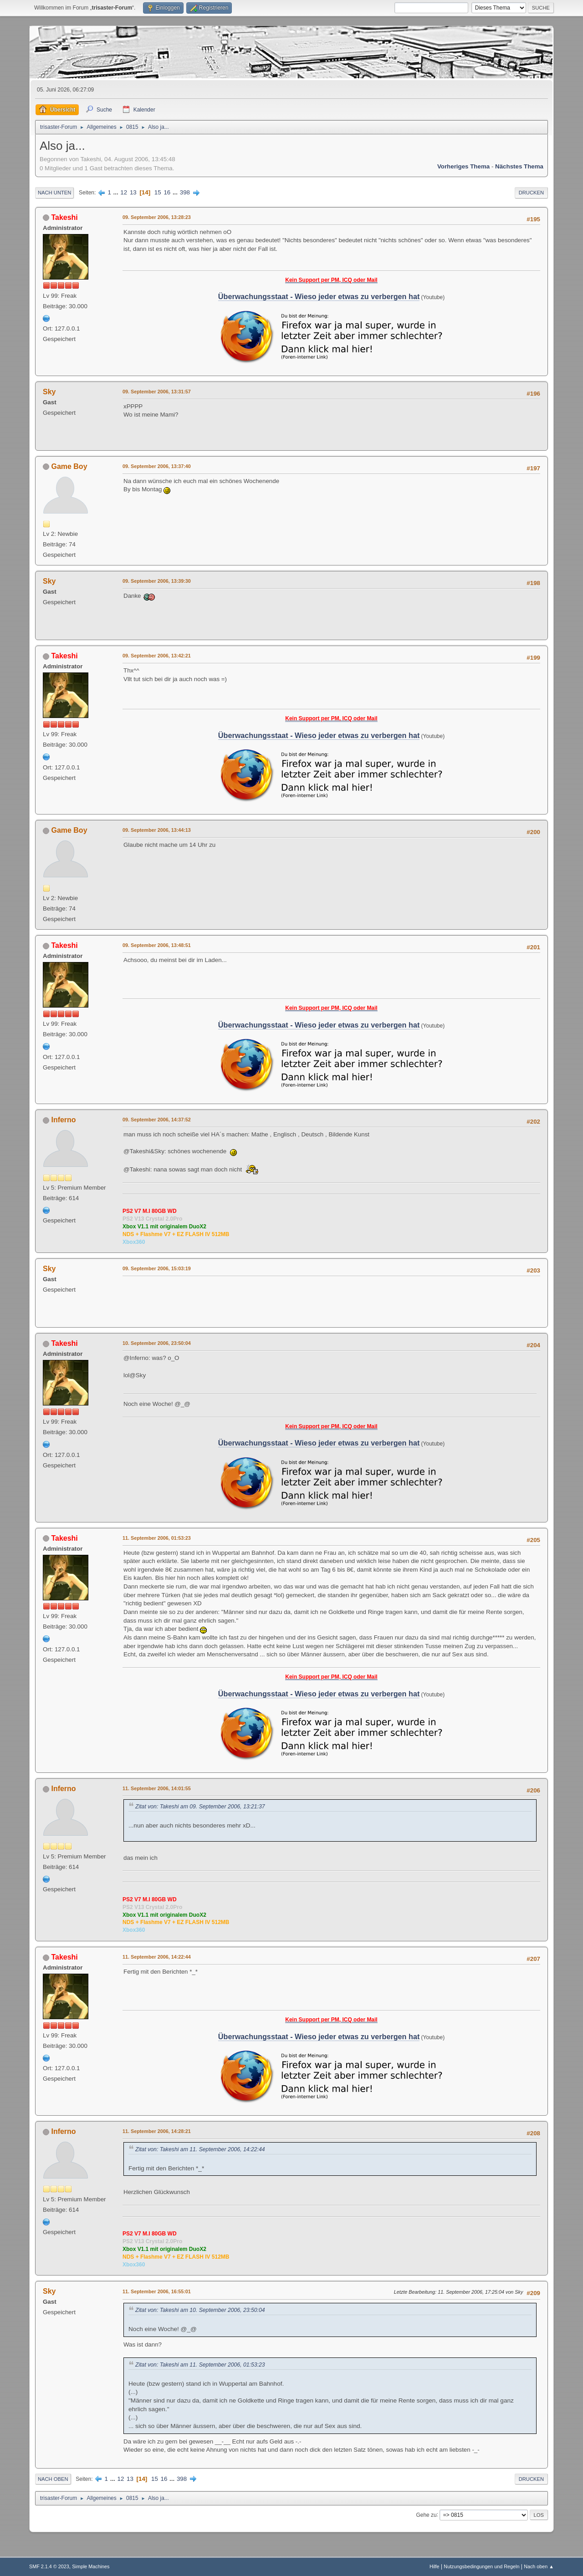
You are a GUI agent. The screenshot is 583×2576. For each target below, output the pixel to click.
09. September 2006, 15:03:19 (157, 1268)
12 (123, 192)
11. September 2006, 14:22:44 (157, 1957)
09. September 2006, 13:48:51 (157, 945)
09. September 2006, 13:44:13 (157, 830)
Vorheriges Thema (463, 166)
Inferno (63, 1120)
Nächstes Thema (519, 166)
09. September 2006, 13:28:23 (157, 217)
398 (185, 192)
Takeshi (64, 217)
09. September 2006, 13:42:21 (157, 655)
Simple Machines (90, 2566)
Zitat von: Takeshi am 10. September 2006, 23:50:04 (200, 2310)
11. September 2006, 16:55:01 (157, 2291)
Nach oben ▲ (539, 2566)
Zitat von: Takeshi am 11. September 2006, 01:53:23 (200, 2365)
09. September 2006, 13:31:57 (157, 391)
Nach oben (53, 2479)
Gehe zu (426, 2514)
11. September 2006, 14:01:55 (157, 1788)
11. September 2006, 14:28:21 (157, 2131)
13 (133, 192)
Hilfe (435, 2566)
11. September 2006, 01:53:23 (157, 1538)
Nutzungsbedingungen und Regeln (481, 2566)
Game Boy (69, 466)
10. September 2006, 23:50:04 (157, 1343)
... (116, 192)
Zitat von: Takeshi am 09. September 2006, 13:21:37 (200, 1806)
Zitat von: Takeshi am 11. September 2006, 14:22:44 (200, 2149)
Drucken (531, 192)
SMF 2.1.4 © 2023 (49, 2566)
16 (167, 192)
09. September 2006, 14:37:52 (157, 1119)
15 (157, 192)
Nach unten (54, 192)
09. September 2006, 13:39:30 (157, 581)
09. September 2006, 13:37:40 (157, 466)
